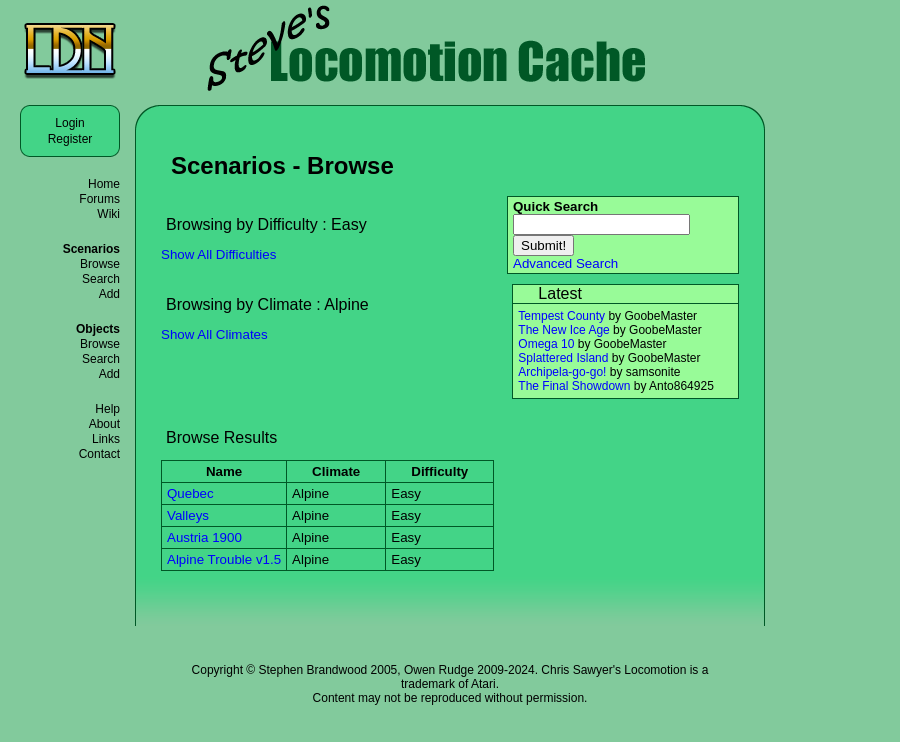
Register (70, 139)
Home (104, 184)
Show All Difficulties (218, 254)
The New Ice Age (563, 330)
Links (106, 439)
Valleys (188, 515)
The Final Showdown (574, 386)
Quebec (190, 493)
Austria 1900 (204, 537)
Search (101, 279)
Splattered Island (563, 358)
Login (69, 123)
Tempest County (561, 316)
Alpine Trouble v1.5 (224, 559)
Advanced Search (565, 263)
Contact (99, 454)
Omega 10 (546, 344)
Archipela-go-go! (562, 372)
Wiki (108, 214)
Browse (100, 264)
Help (107, 409)
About (104, 424)
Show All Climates (214, 334)
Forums (99, 199)
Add (109, 294)
